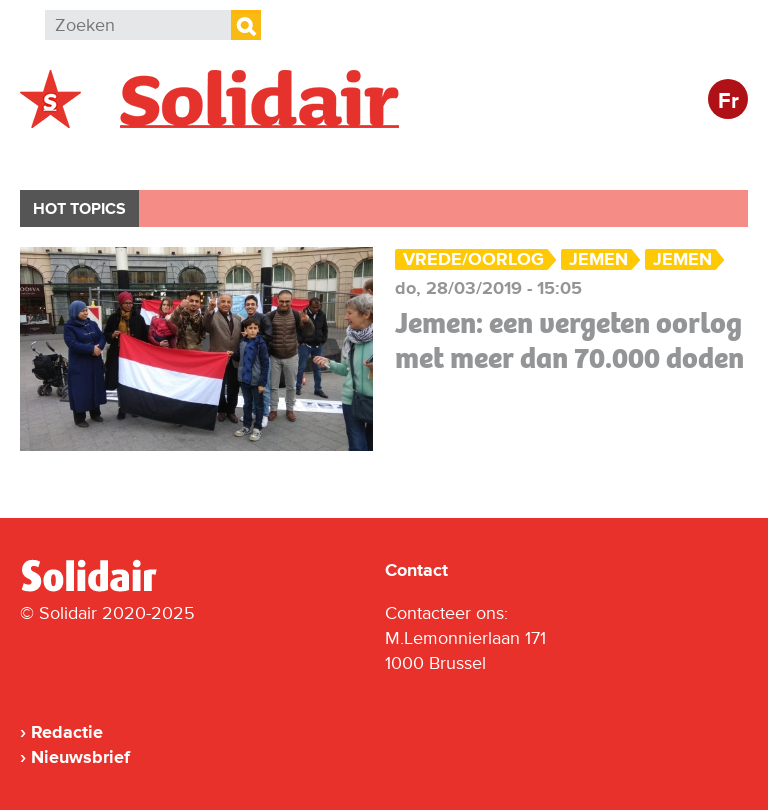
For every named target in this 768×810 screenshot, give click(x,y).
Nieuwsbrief (80, 757)
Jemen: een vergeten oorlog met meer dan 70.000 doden (569, 340)
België (68, 156)
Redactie (67, 732)
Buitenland (181, 156)
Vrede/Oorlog (473, 259)
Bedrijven (394, 156)
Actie (290, 156)
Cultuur (507, 156)
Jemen (598, 259)
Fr (728, 101)
